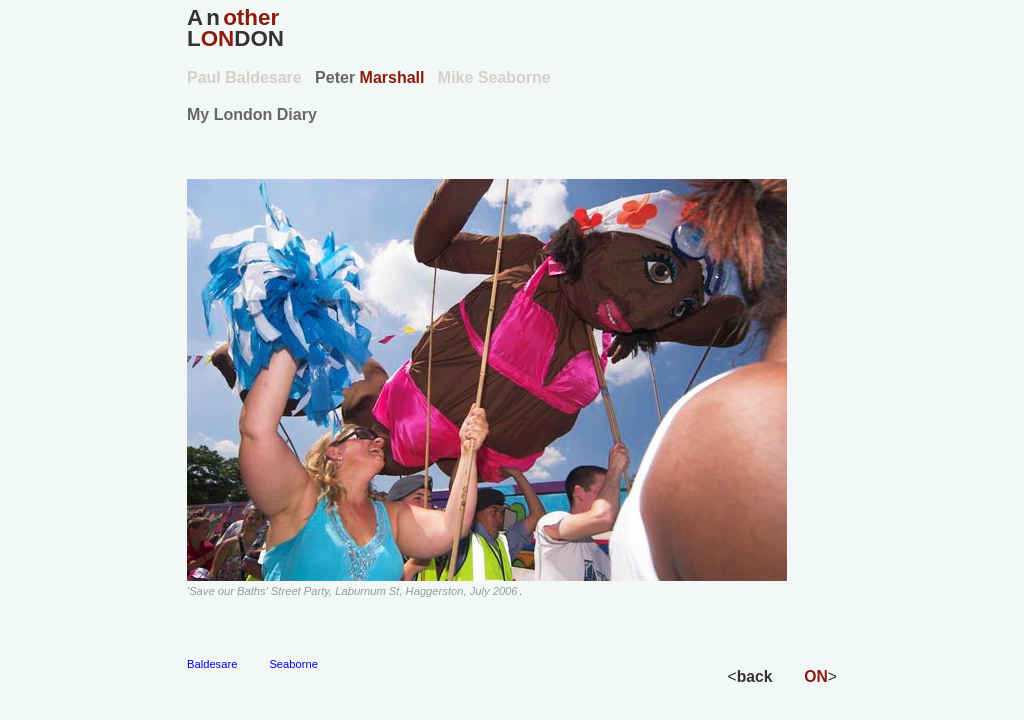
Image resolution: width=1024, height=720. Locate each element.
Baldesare (212, 664)
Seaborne (293, 664)
